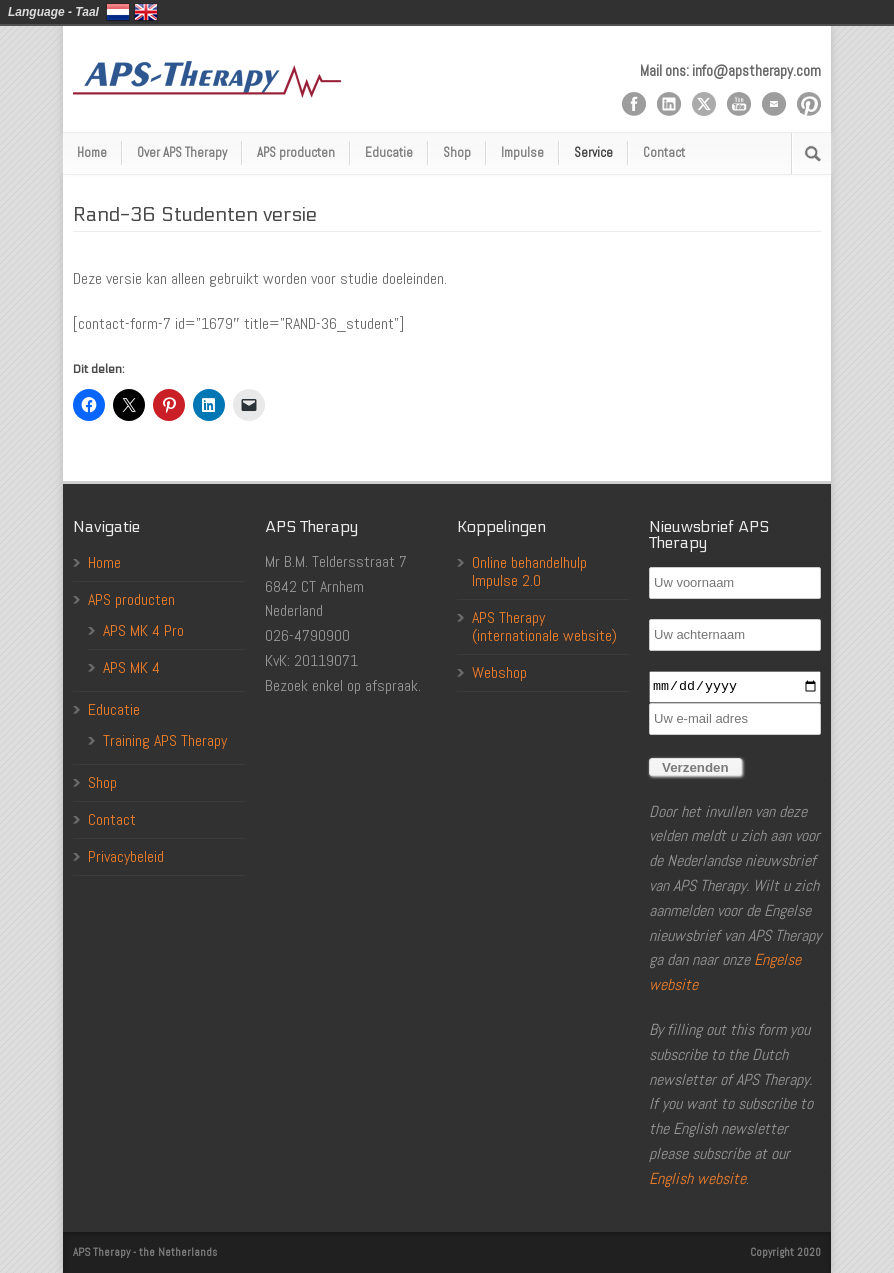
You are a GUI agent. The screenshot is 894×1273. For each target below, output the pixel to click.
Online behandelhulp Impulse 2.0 (529, 571)
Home (92, 152)
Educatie (389, 152)
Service (593, 152)
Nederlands (118, 12)
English (146, 12)
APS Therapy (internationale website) (544, 626)
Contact (664, 152)
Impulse (522, 152)
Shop (457, 152)
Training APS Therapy (165, 740)
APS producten (296, 152)
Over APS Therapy (182, 152)
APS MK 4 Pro (143, 630)
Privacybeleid (126, 856)
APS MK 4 (131, 667)
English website (697, 1178)
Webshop (499, 672)
